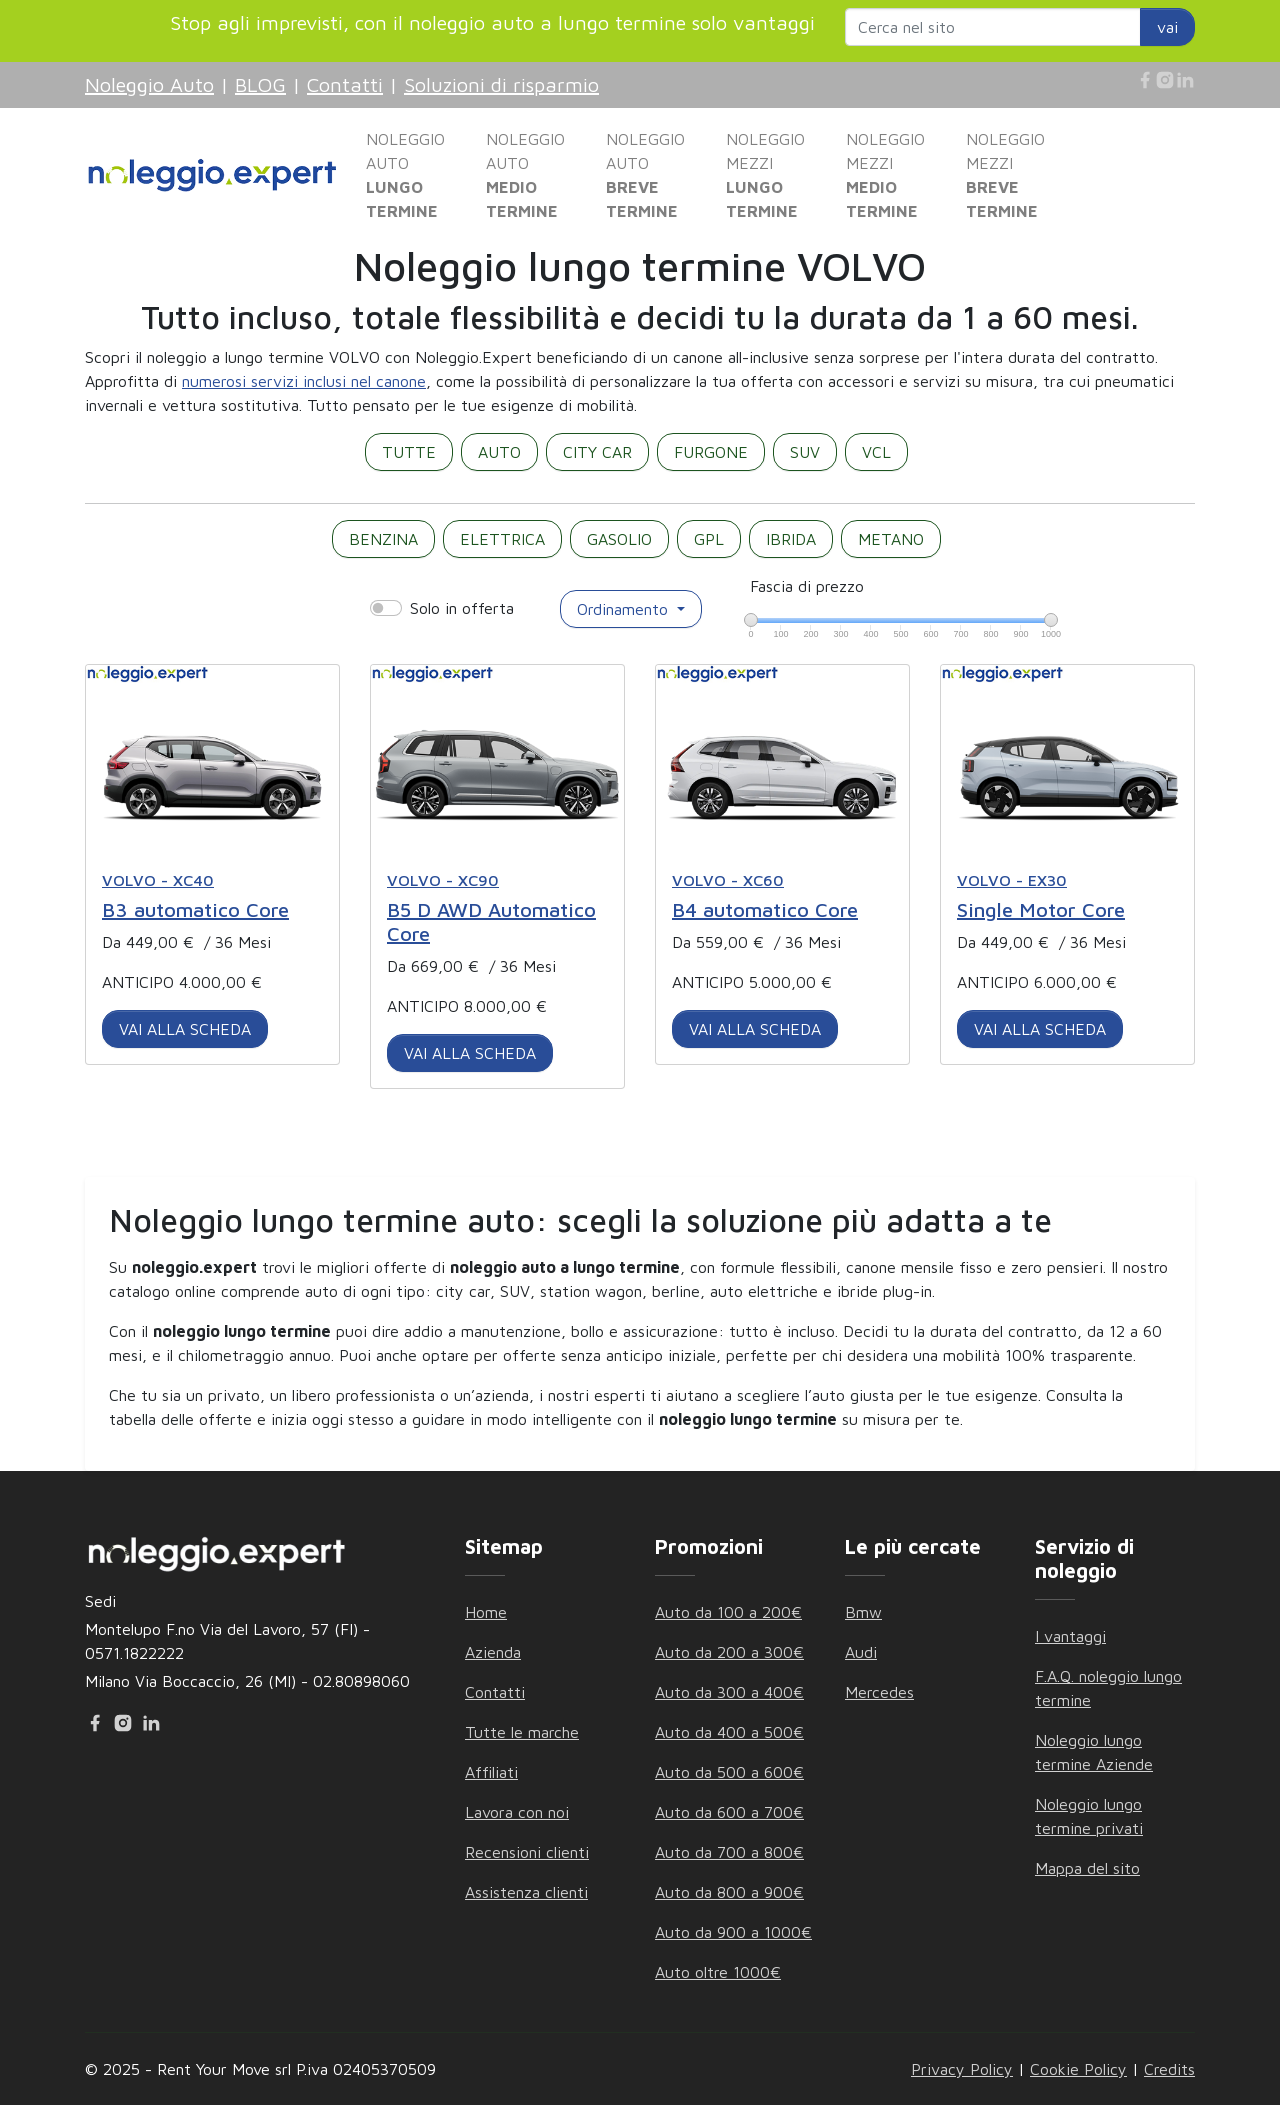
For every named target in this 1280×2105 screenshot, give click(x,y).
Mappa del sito (1087, 1868)
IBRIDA (791, 539)
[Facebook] (1145, 80)
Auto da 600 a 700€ (729, 1812)
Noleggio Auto (149, 84)
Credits (1169, 2069)
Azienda (493, 1652)
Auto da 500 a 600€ (729, 1772)
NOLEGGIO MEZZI (765, 175)
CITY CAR (597, 452)
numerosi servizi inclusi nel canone (304, 381)
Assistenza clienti (526, 1892)
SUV (805, 452)
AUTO (499, 452)
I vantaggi (1070, 1636)
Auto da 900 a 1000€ (733, 1932)
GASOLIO (619, 539)
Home (486, 1612)
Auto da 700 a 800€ (729, 1852)
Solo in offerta (462, 608)
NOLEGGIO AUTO (405, 175)
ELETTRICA (502, 539)
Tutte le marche (522, 1732)
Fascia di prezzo (807, 586)
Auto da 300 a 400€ (729, 1692)
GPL (709, 539)
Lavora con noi (517, 1812)
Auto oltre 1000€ (718, 1972)
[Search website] (993, 27)
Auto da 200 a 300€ (729, 1652)
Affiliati (491, 1772)
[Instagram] (1165, 80)
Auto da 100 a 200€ (728, 1612)
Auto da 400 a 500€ (729, 1732)
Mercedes (879, 1692)
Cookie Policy (1078, 2069)
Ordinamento (625, 609)
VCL (876, 452)
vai (1167, 27)
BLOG (260, 84)
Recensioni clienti (527, 1852)
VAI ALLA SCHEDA (185, 1029)
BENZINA (383, 539)
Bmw (863, 1612)
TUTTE (409, 452)
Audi (861, 1652)
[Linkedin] (1185, 80)
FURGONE (711, 452)
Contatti (345, 84)
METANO (891, 539)
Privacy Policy (962, 2069)
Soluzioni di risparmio (501, 84)
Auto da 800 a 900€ (729, 1892)
